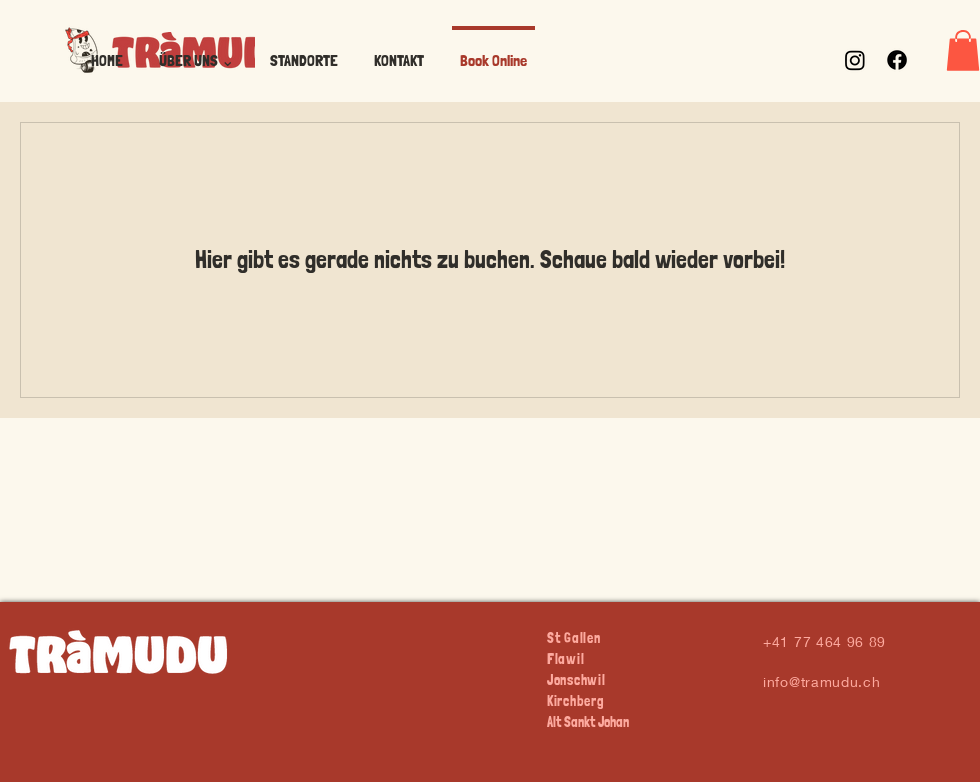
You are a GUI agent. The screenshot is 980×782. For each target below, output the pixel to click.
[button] (196, 51)
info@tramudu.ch (822, 681)
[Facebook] (897, 60)
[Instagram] (855, 60)
